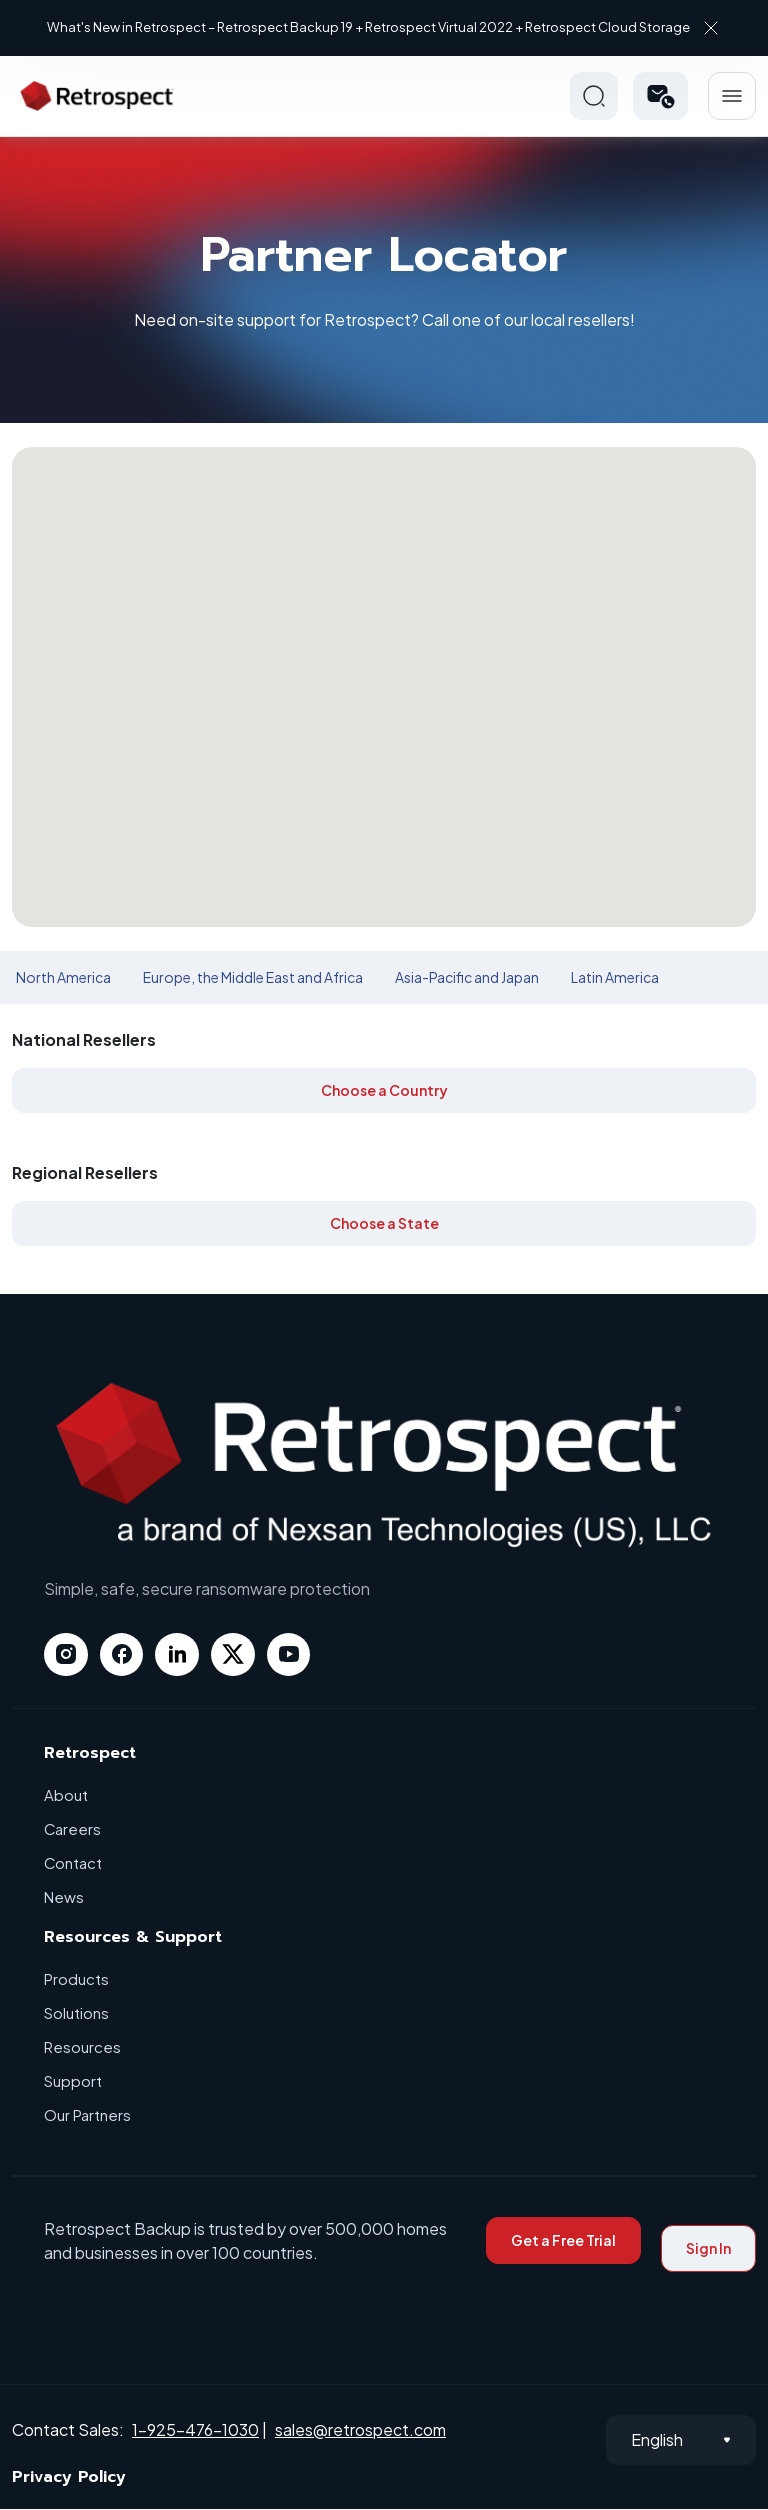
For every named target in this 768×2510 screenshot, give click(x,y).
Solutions (76, 2013)
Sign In (708, 2249)
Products (76, 1979)
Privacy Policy (69, 2478)
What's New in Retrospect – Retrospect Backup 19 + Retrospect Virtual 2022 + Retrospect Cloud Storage (368, 27)
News (64, 1897)
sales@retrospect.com (360, 2429)
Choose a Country (384, 1090)
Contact (73, 1863)
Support (73, 2081)
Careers (73, 1829)
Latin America (615, 977)
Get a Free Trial (563, 2241)
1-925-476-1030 (195, 2429)
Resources (82, 2047)
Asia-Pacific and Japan (467, 977)
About (66, 1795)
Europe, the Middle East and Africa (253, 977)
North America (63, 977)
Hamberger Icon (732, 96)
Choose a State (384, 1223)
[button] (660, 96)
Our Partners (87, 2115)
